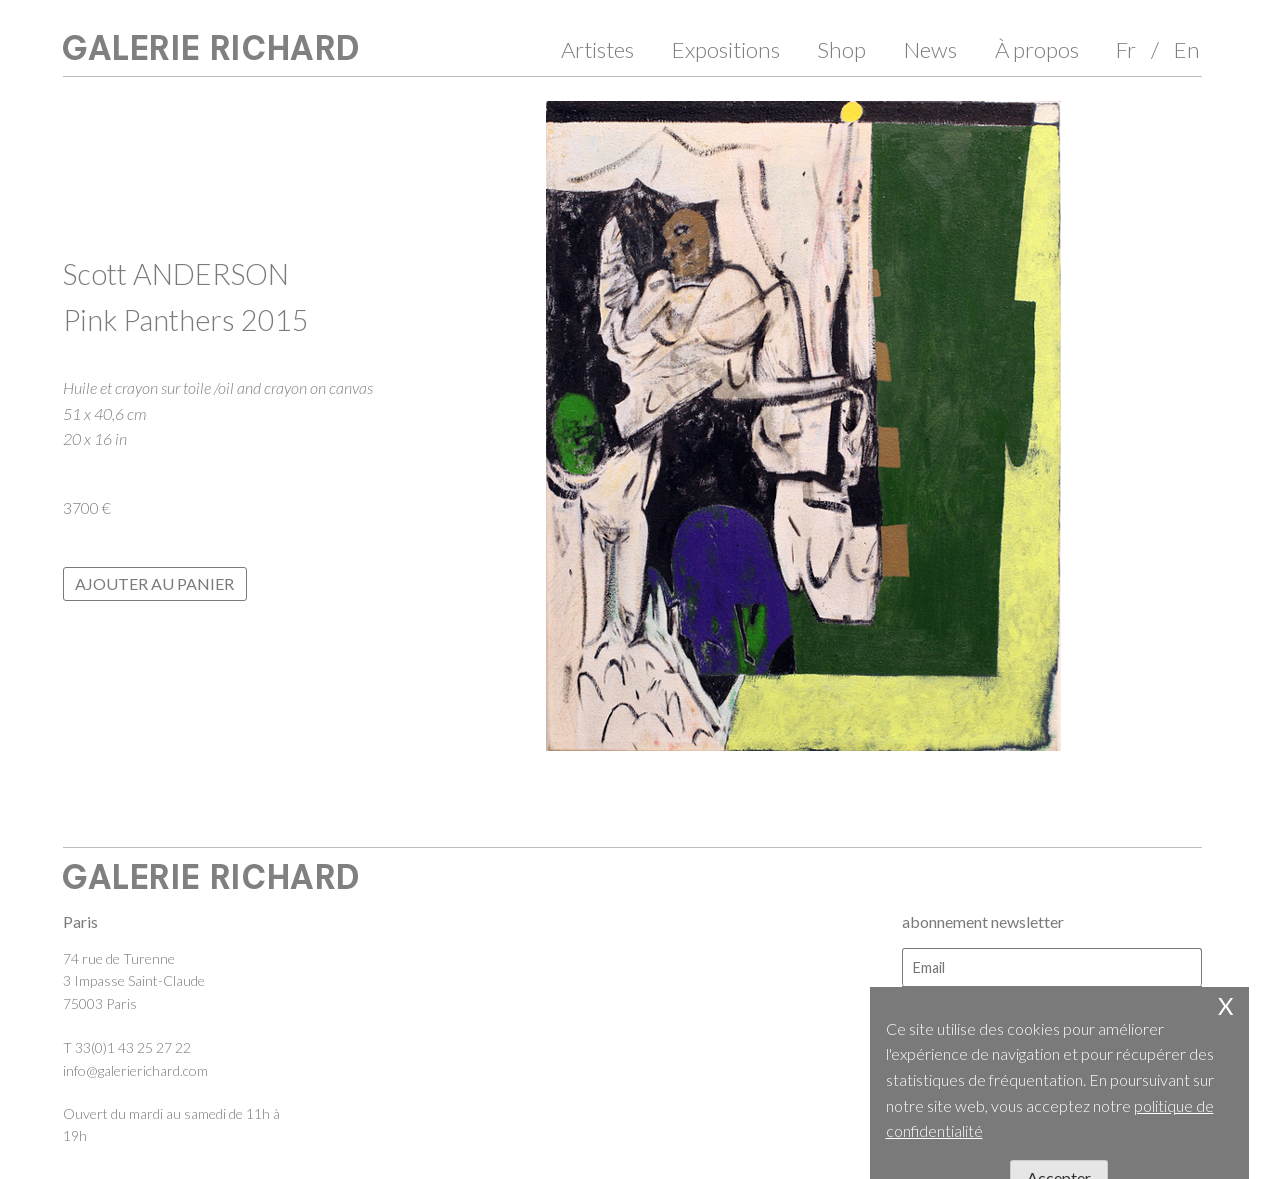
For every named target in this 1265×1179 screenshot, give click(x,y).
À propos (1037, 49)
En (1187, 49)
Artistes (597, 49)
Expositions (726, 49)
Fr (1126, 49)
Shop (841, 49)
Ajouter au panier (154, 583)
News (930, 49)
